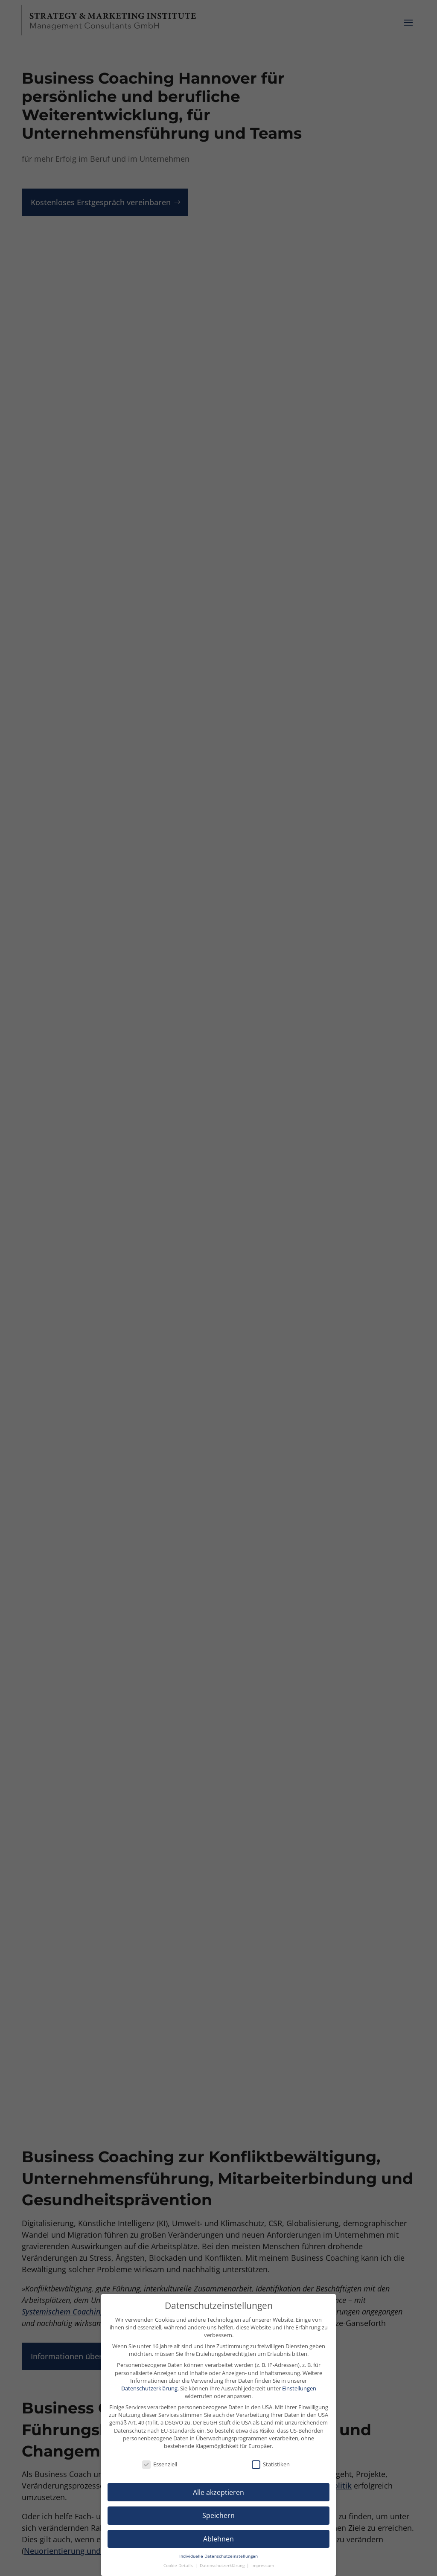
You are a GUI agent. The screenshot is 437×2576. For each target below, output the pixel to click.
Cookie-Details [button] (178, 2565)
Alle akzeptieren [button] (218, 2492)
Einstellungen (299, 2388)
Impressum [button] (262, 2565)
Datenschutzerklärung (149, 2388)
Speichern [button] (218, 2515)
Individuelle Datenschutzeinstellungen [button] (218, 2556)
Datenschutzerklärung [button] (223, 2565)
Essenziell (159, 2464)
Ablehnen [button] (218, 2539)
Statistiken (271, 2464)
